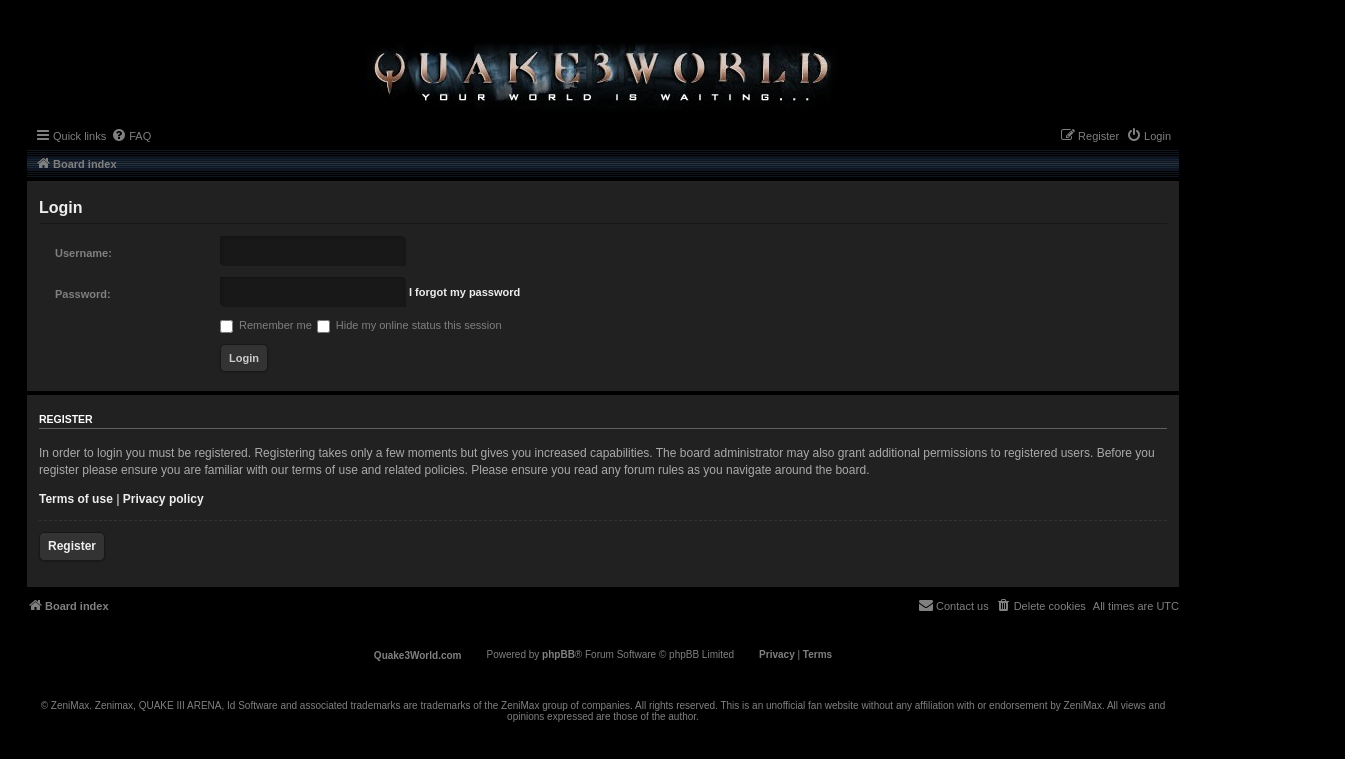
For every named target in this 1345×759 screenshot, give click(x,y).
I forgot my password (464, 292)
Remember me (266, 325)
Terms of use (76, 499)
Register (72, 546)
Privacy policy (163, 499)
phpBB (558, 654)
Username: (83, 253)
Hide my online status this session (409, 325)
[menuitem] (131, 136)
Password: (83, 294)
